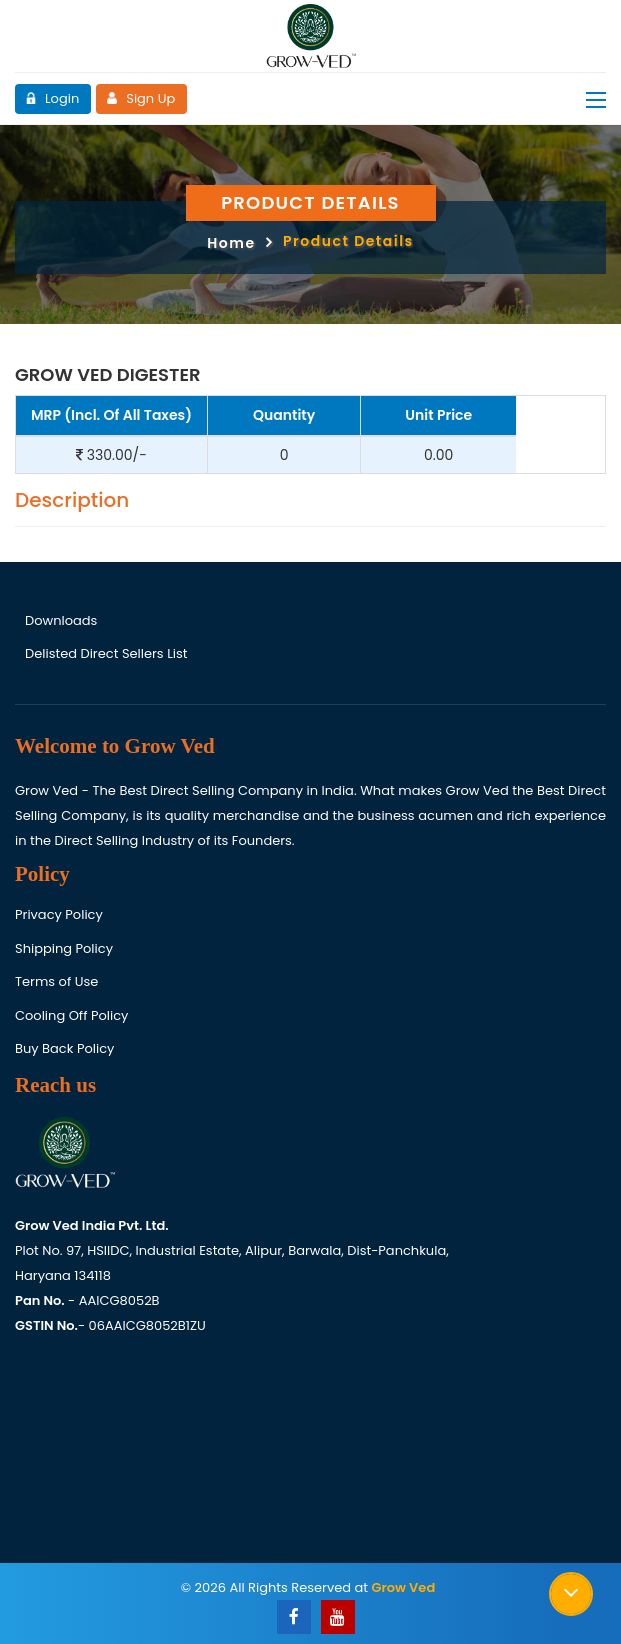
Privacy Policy (59, 914)
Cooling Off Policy (71, 1015)
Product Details (348, 241)
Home (231, 243)
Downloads (61, 621)
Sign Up (140, 98)
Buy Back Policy (64, 1048)
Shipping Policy (64, 948)
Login (52, 98)
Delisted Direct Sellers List (106, 654)
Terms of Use (56, 981)
